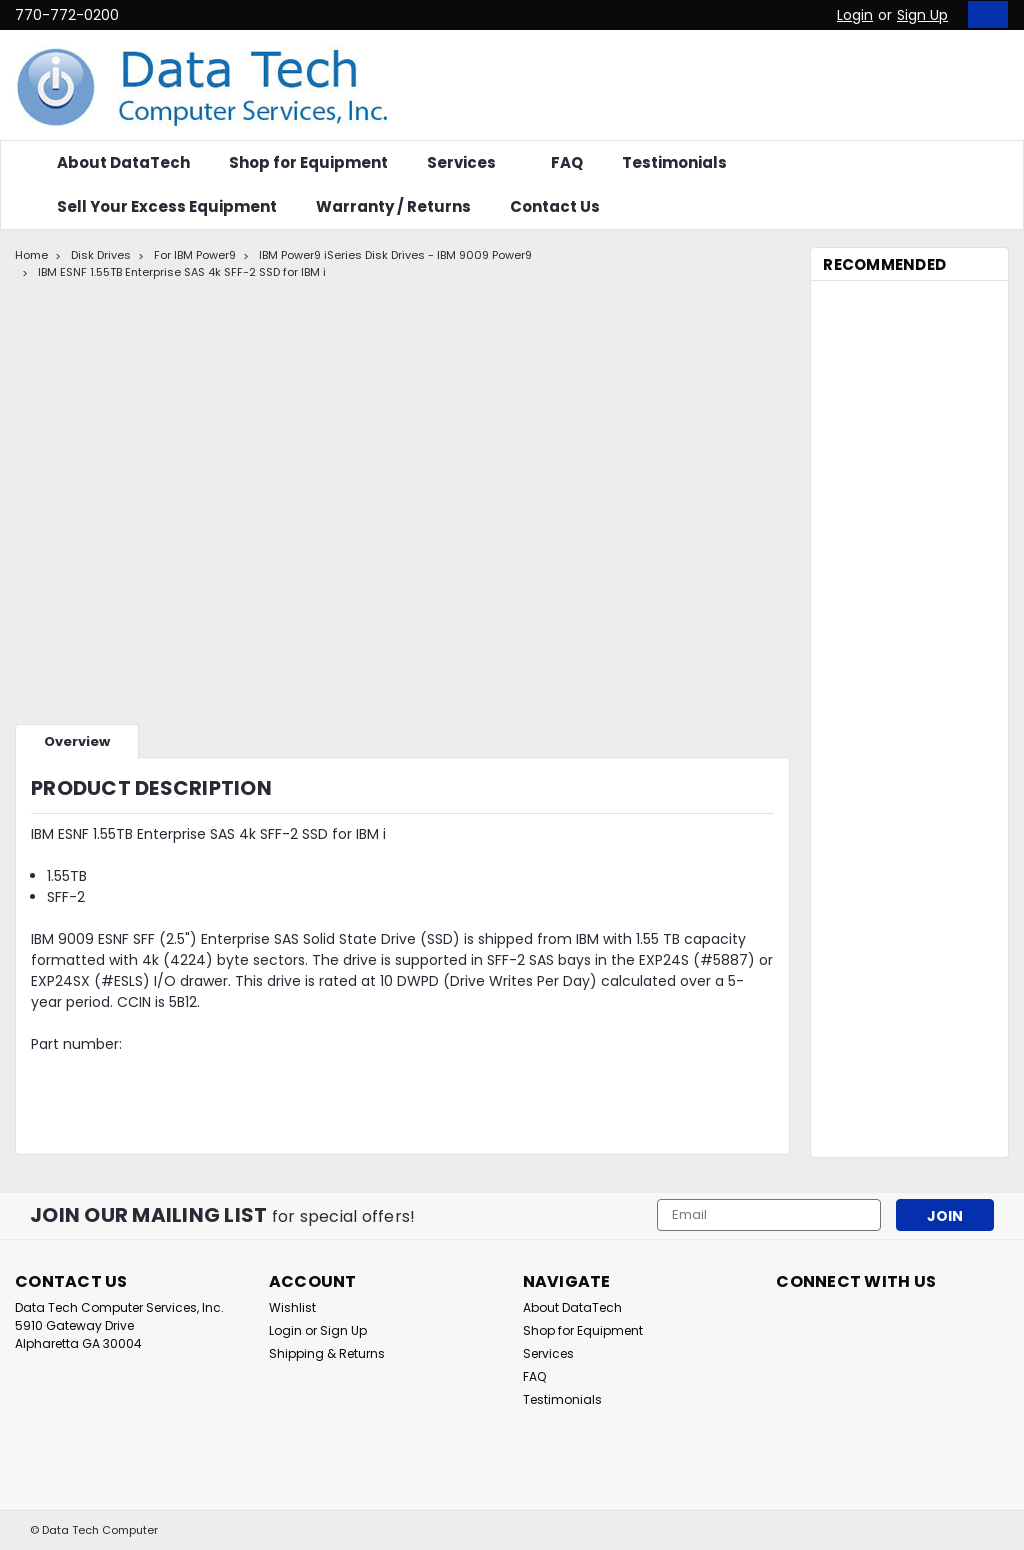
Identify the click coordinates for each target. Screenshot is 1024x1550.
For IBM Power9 (195, 255)
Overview (77, 741)
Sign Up (922, 15)
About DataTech (123, 162)
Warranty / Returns (393, 206)
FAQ (567, 162)
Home (31, 255)
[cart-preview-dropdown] (983, 14)
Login (855, 15)
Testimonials (674, 162)
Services (469, 162)
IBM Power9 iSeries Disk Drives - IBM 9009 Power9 (395, 255)
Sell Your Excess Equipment (167, 206)
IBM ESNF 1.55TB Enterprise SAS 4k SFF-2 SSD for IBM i (182, 272)
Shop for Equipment (308, 162)
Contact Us (555, 206)
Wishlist (292, 1307)
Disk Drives (101, 255)
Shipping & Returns (327, 1353)
